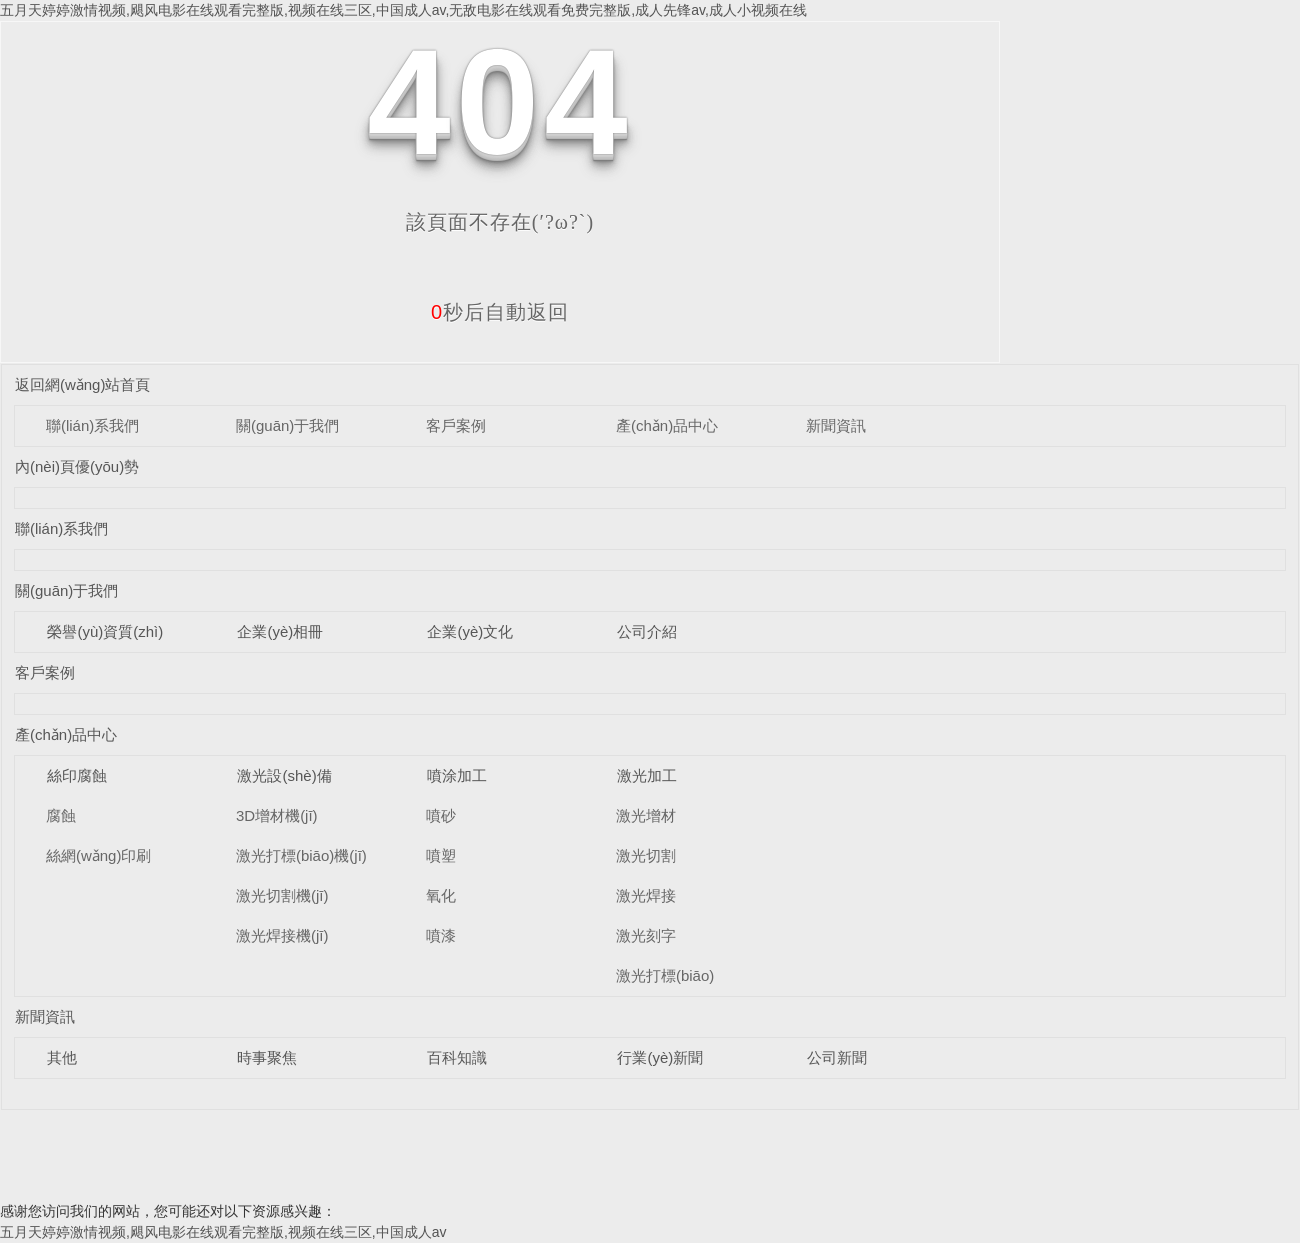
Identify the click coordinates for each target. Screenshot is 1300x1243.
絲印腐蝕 (77, 775)
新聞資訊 (836, 425)
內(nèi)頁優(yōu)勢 (77, 466)
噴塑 (441, 855)
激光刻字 (646, 935)
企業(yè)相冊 (280, 631)
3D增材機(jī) (277, 815)
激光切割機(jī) (282, 895)
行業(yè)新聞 (660, 1057)
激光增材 (646, 815)
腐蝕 (61, 815)
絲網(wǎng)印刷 (99, 855)
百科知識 (457, 1057)
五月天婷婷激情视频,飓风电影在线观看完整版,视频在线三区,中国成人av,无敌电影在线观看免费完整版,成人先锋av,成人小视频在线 (403, 10)
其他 (62, 1057)
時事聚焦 (267, 1057)
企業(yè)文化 (470, 631)
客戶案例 (456, 425)
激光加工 (647, 775)
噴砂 (441, 815)
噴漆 (441, 935)
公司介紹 (647, 631)
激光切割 (646, 855)
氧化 (441, 895)
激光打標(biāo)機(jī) (301, 855)
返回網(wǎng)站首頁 (83, 384)
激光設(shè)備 (284, 775)
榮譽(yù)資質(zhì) (105, 631)
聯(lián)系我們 (92, 425)
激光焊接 (646, 895)
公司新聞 (837, 1057)
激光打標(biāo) (665, 975)
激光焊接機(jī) (282, 935)
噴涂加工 (457, 775)
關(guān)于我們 (287, 425)
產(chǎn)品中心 (667, 425)
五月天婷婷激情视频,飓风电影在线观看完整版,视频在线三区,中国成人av (223, 1232)
